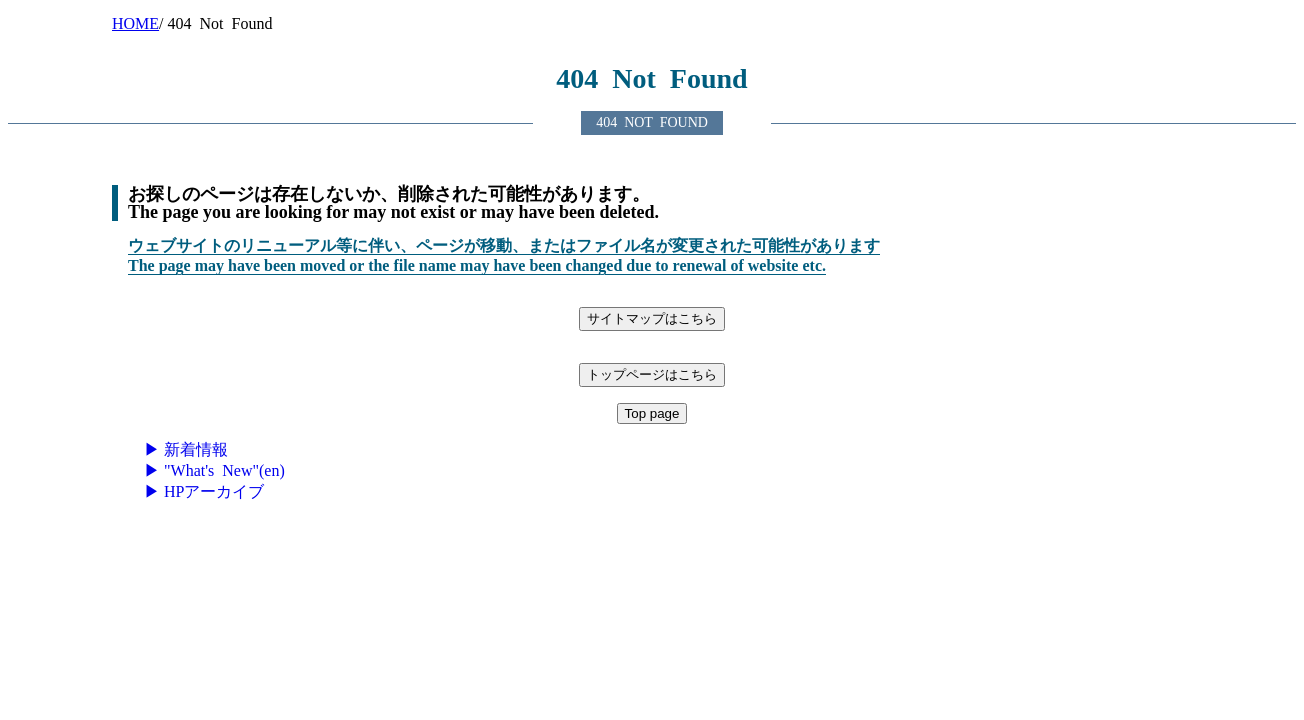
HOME (135, 23)
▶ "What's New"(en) (214, 470)
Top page (652, 413)
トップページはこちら (652, 374)
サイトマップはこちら (652, 318)
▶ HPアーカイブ (204, 491)
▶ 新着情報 (186, 449)
